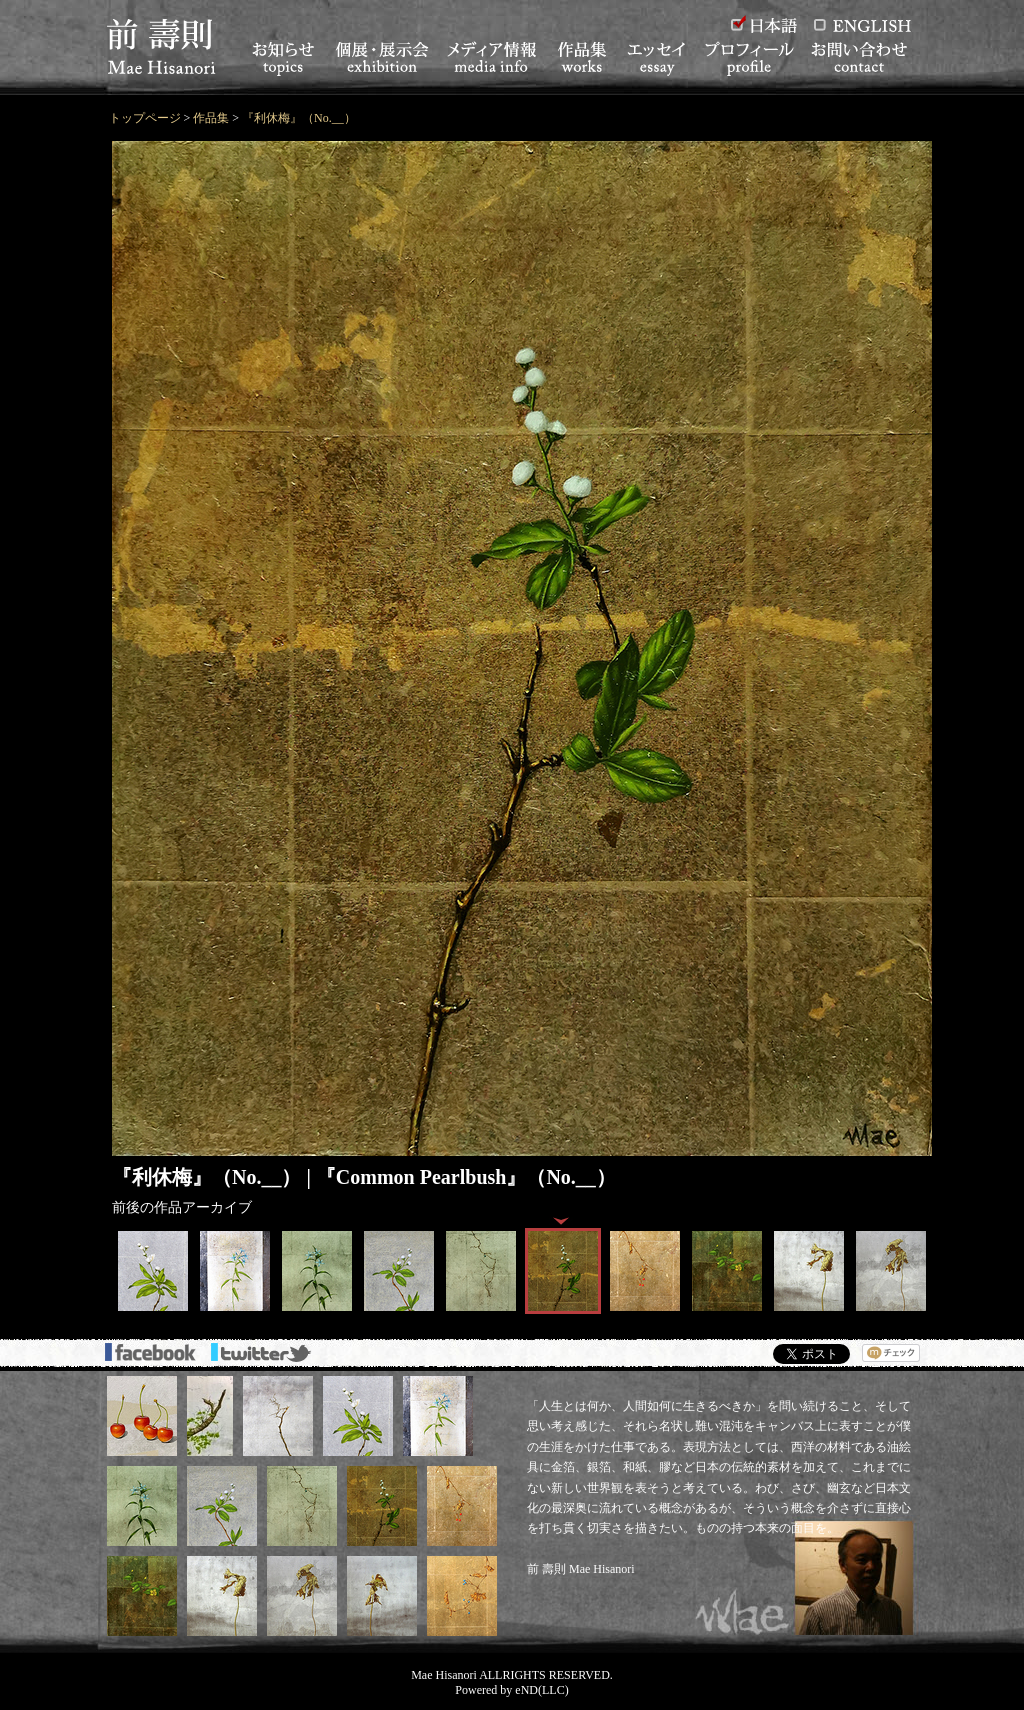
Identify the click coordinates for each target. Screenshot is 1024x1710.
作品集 (211, 118)
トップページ (145, 118)
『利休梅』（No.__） (299, 118)
